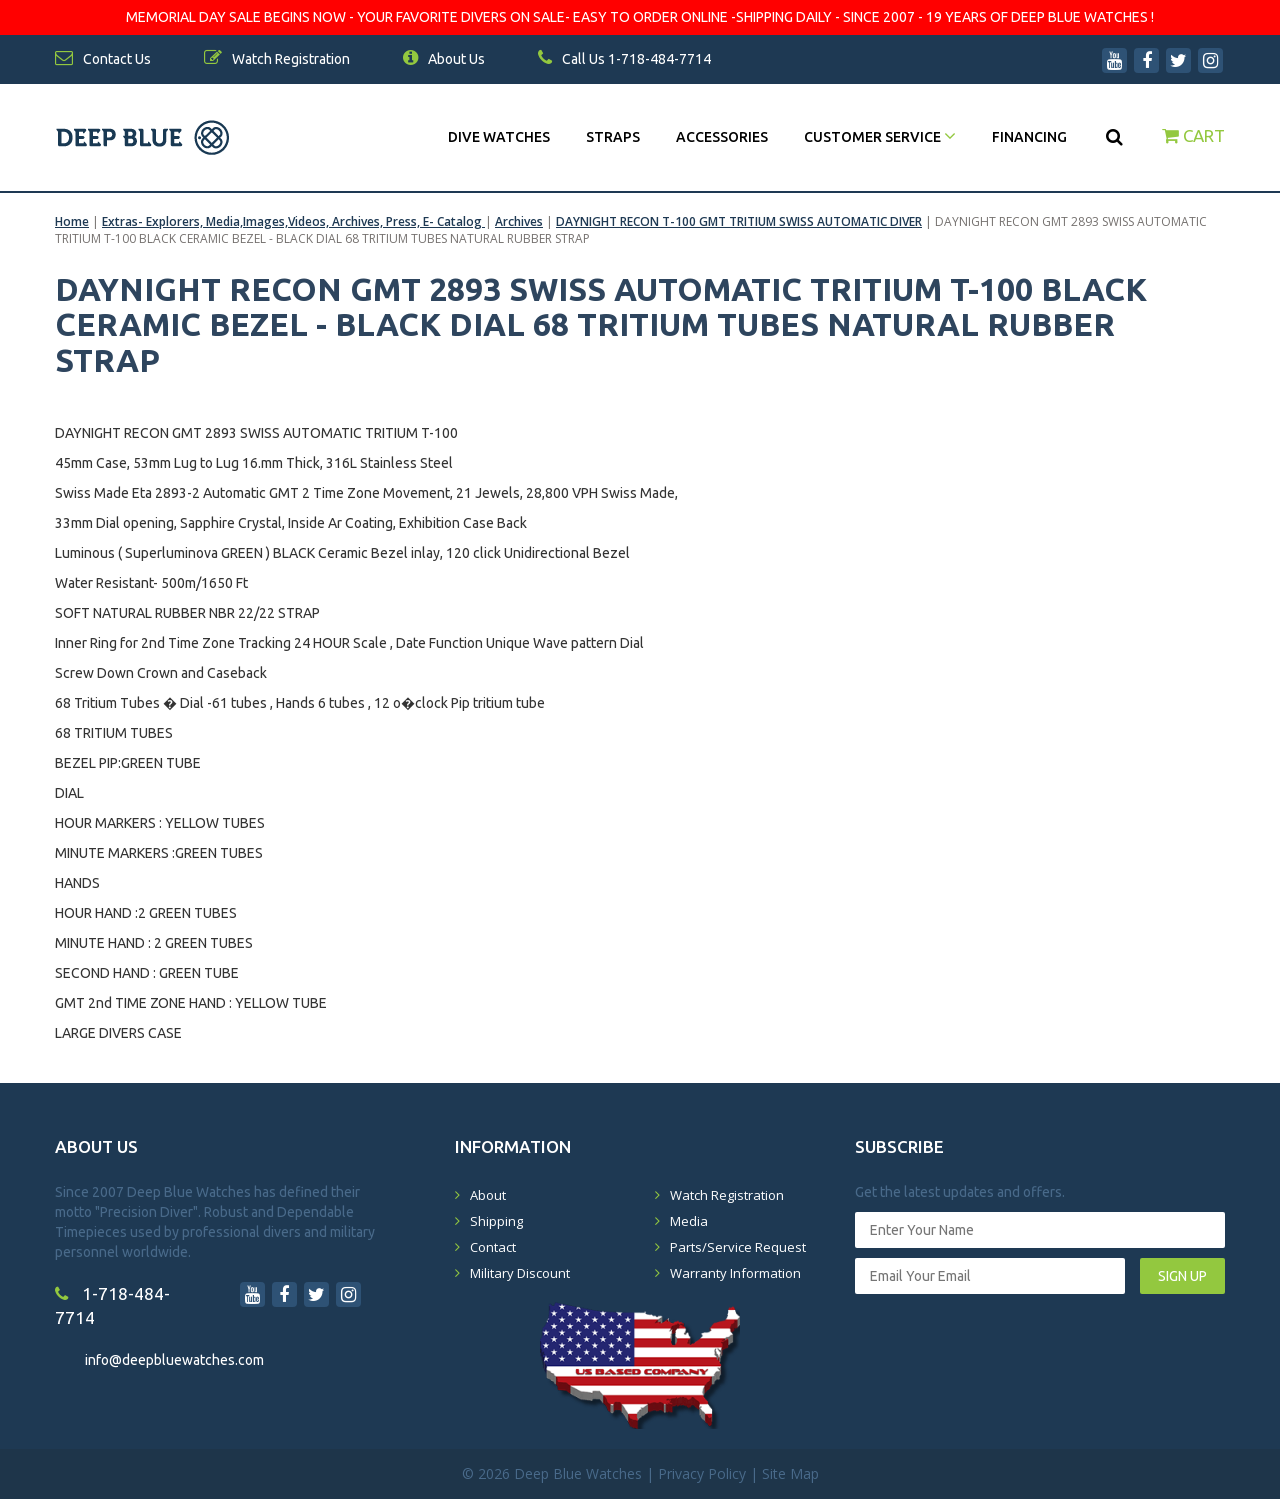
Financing (1029, 137)
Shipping (496, 1221)
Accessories (722, 137)
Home (72, 221)
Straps (613, 137)
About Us (444, 59)
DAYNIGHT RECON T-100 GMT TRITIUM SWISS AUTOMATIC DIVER (739, 221)
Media (689, 1221)
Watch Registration (727, 1195)
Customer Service (880, 137)
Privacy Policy (702, 1473)
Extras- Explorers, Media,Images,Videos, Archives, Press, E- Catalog (293, 221)
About (488, 1195)
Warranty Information (735, 1273)
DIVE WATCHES (499, 137)
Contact (493, 1247)
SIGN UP (1182, 1276)
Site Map (790, 1473)
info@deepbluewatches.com (174, 1360)
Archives (519, 221)
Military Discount (520, 1273)
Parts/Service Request (738, 1247)
